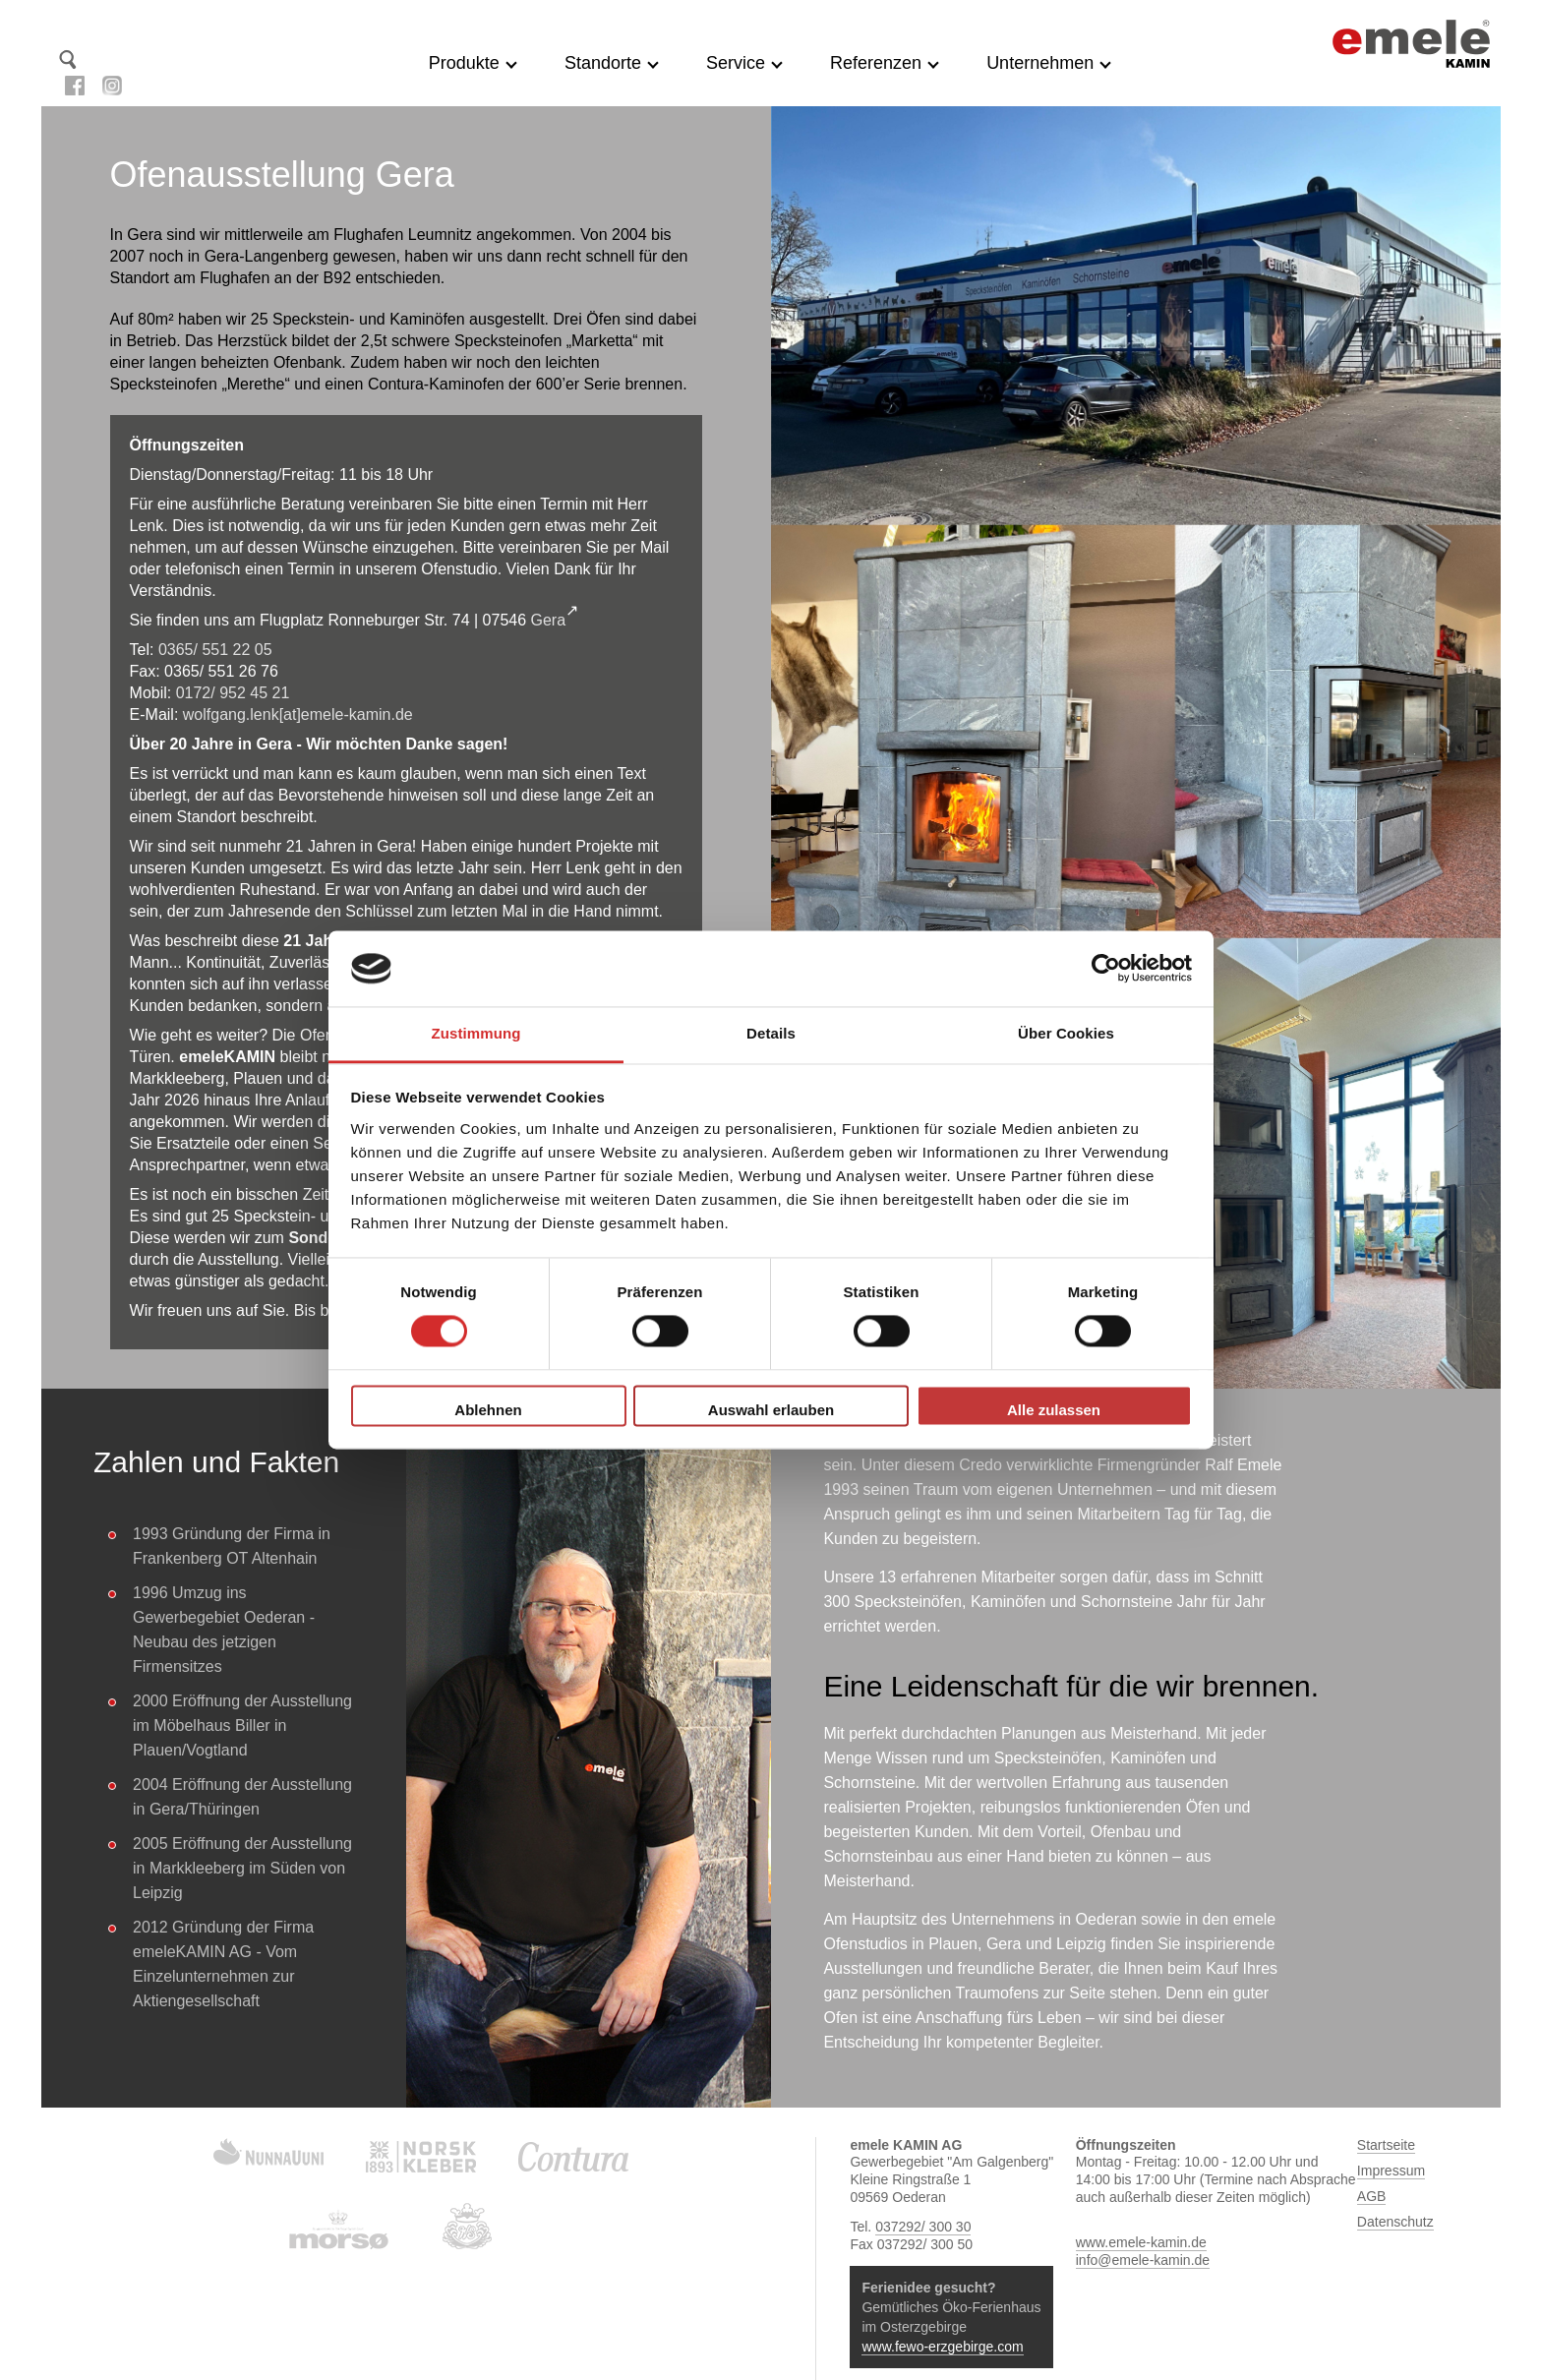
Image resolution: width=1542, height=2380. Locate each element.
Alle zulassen (1053, 1409)
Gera (548, 620)
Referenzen (875, 63)
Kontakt (133, 58)
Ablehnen (487, 1409)
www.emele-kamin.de (1141, 2242)
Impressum (1391, 2170)
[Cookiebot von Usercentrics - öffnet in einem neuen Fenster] (1106, 968)
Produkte (464, 63)
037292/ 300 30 (923, 2226)
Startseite (100, 58)
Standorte (602, 63)
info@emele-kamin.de (1143, 2260)
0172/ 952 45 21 (233, 692)
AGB (1372, 2196)
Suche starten (68, 59)
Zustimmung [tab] (476, 1033)
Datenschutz (1395, 2222)
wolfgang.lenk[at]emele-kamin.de (298, 714)
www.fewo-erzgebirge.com (942, 2346)
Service (735, 63)
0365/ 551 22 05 (215, 649)
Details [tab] (771, 1033)
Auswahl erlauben (771, 1409)
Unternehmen (1040, 63)
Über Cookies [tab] (1066, 1033)
